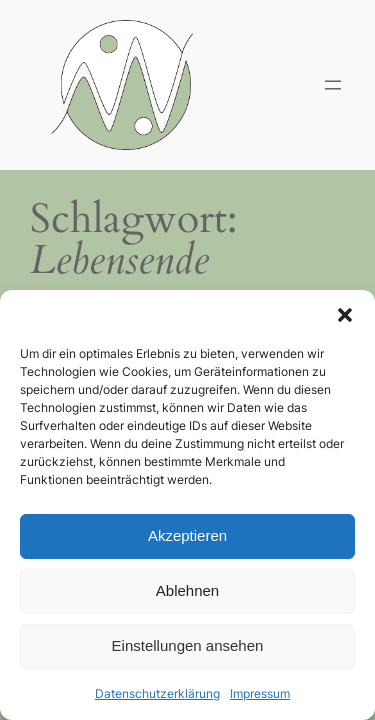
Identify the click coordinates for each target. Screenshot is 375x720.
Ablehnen (187, 590)
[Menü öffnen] (333, 85)
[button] (345, 315)
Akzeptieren (187, 535)
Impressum (260, 693)
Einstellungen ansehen (188, 645)
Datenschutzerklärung (157, 693)
